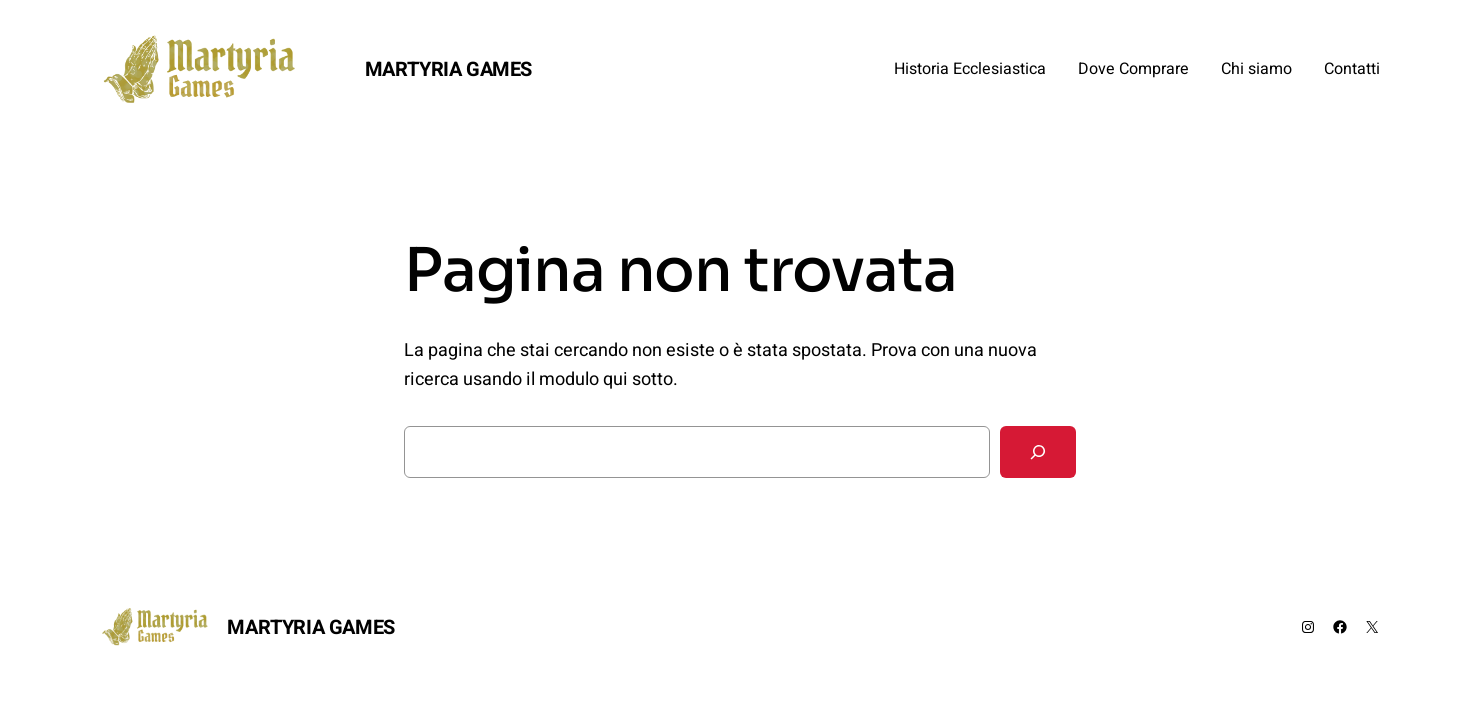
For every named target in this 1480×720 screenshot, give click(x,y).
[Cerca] (1038, 452)
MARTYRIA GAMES (448, 69)
